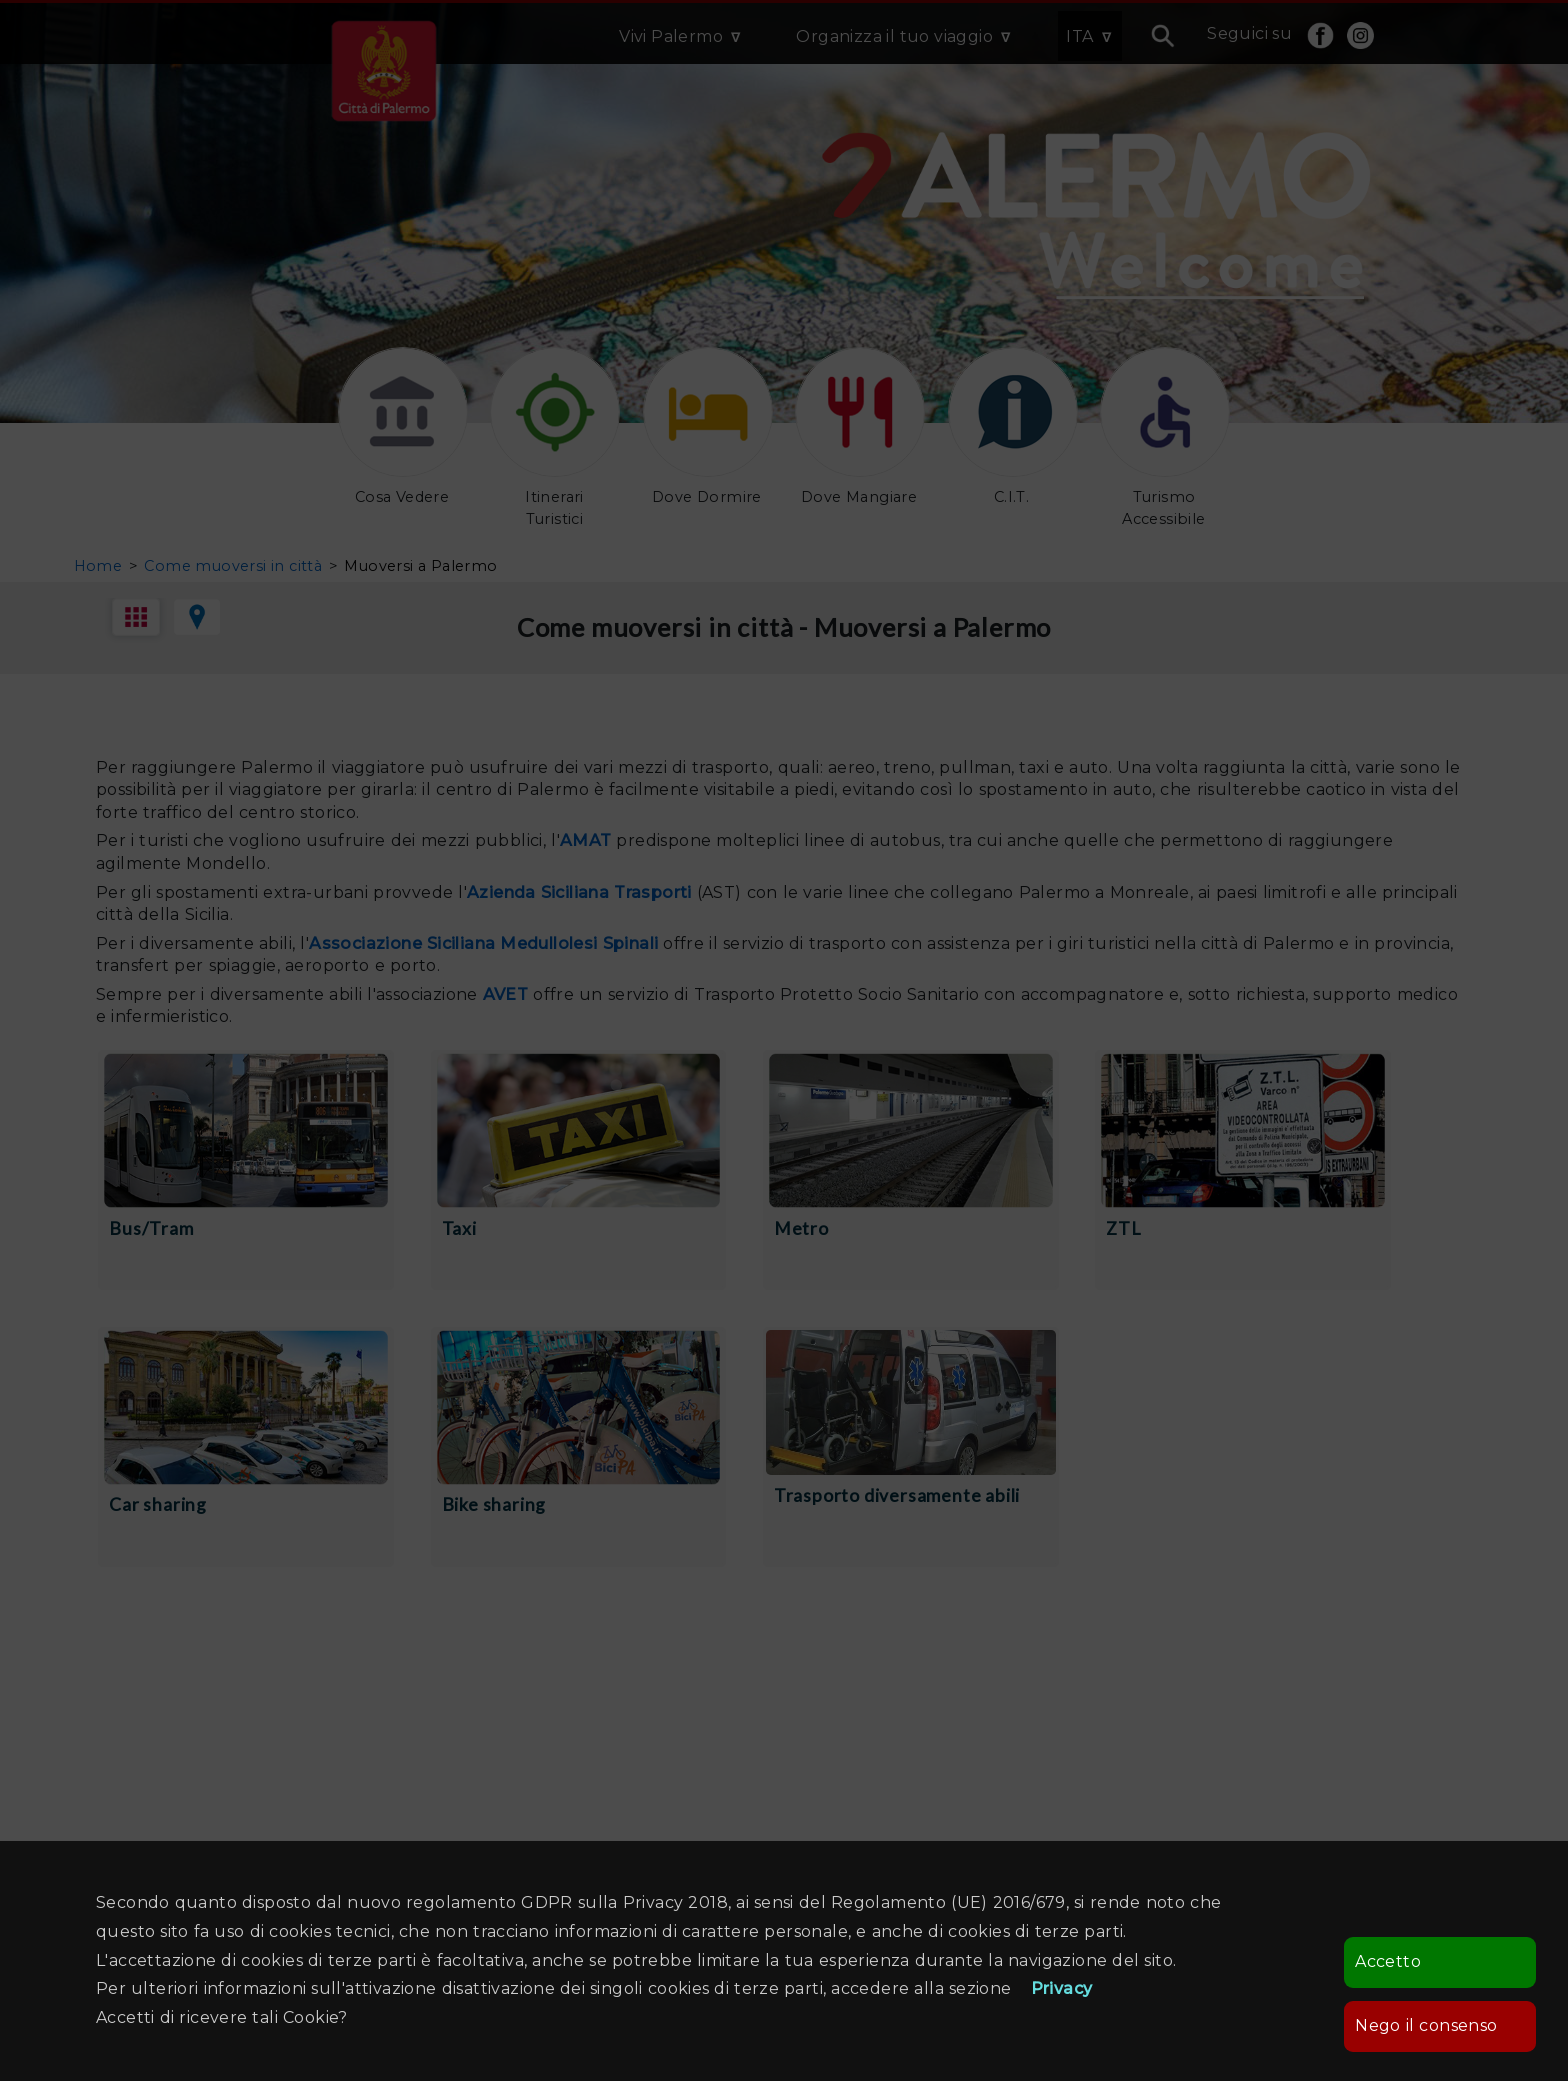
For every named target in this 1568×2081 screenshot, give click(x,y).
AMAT (586, 840)
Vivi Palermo (671, 36)
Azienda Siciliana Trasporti (582, 892)
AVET (506, 994)
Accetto (1388, 1961)
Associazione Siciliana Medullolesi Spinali (483, 943)
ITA (1079, 36)
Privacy (1062, 1988)
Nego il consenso (1426, 2025)
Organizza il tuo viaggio (894, 36)
